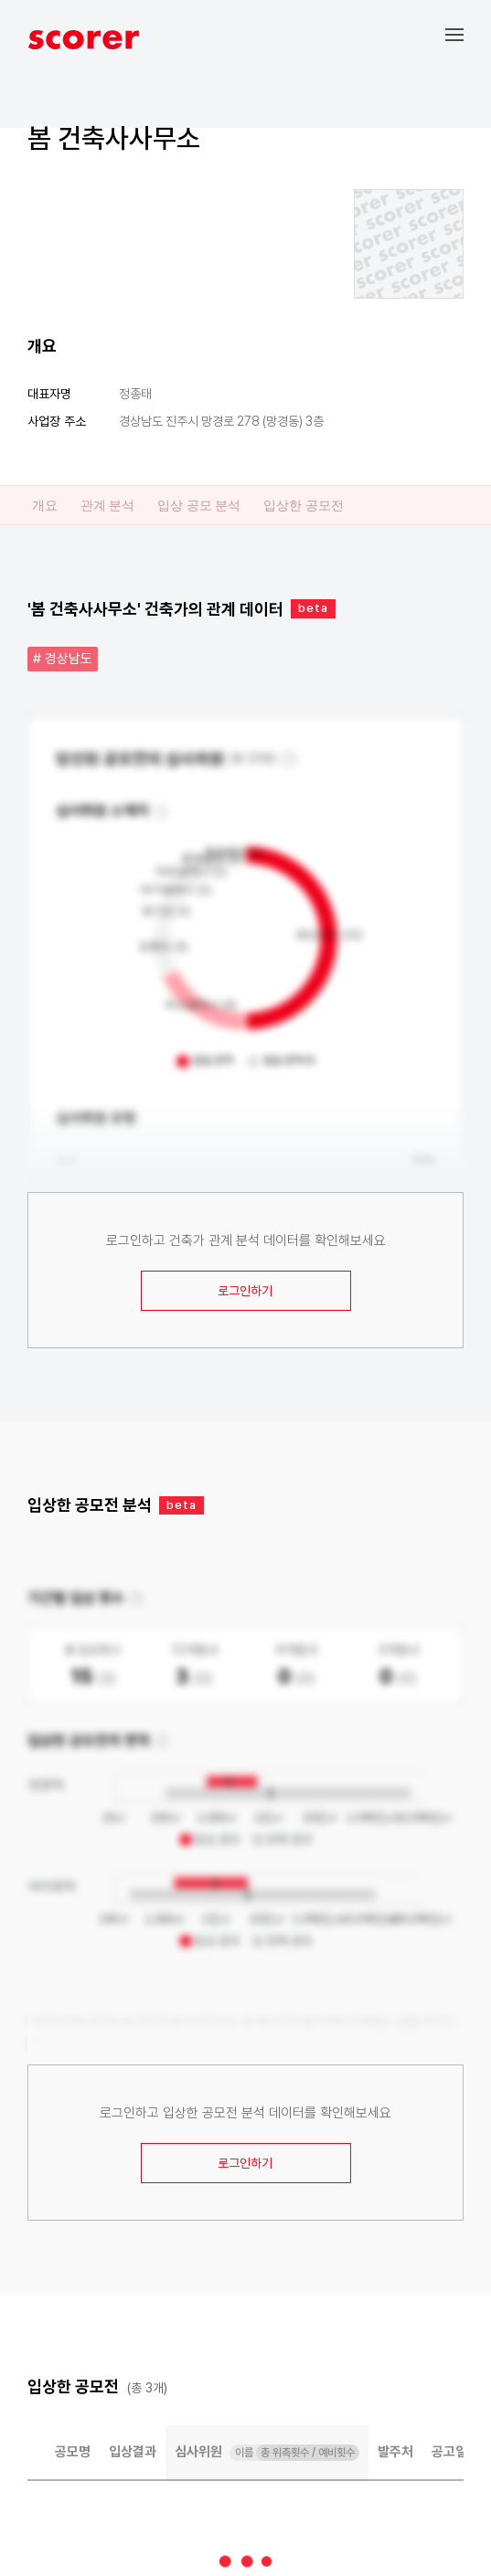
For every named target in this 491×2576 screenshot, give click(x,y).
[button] (468, 34)
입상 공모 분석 (198, 505)
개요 (45, 505)
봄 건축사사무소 (113, 137)
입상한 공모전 (303, 505)
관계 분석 (107, 505)
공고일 (449, 2452)
